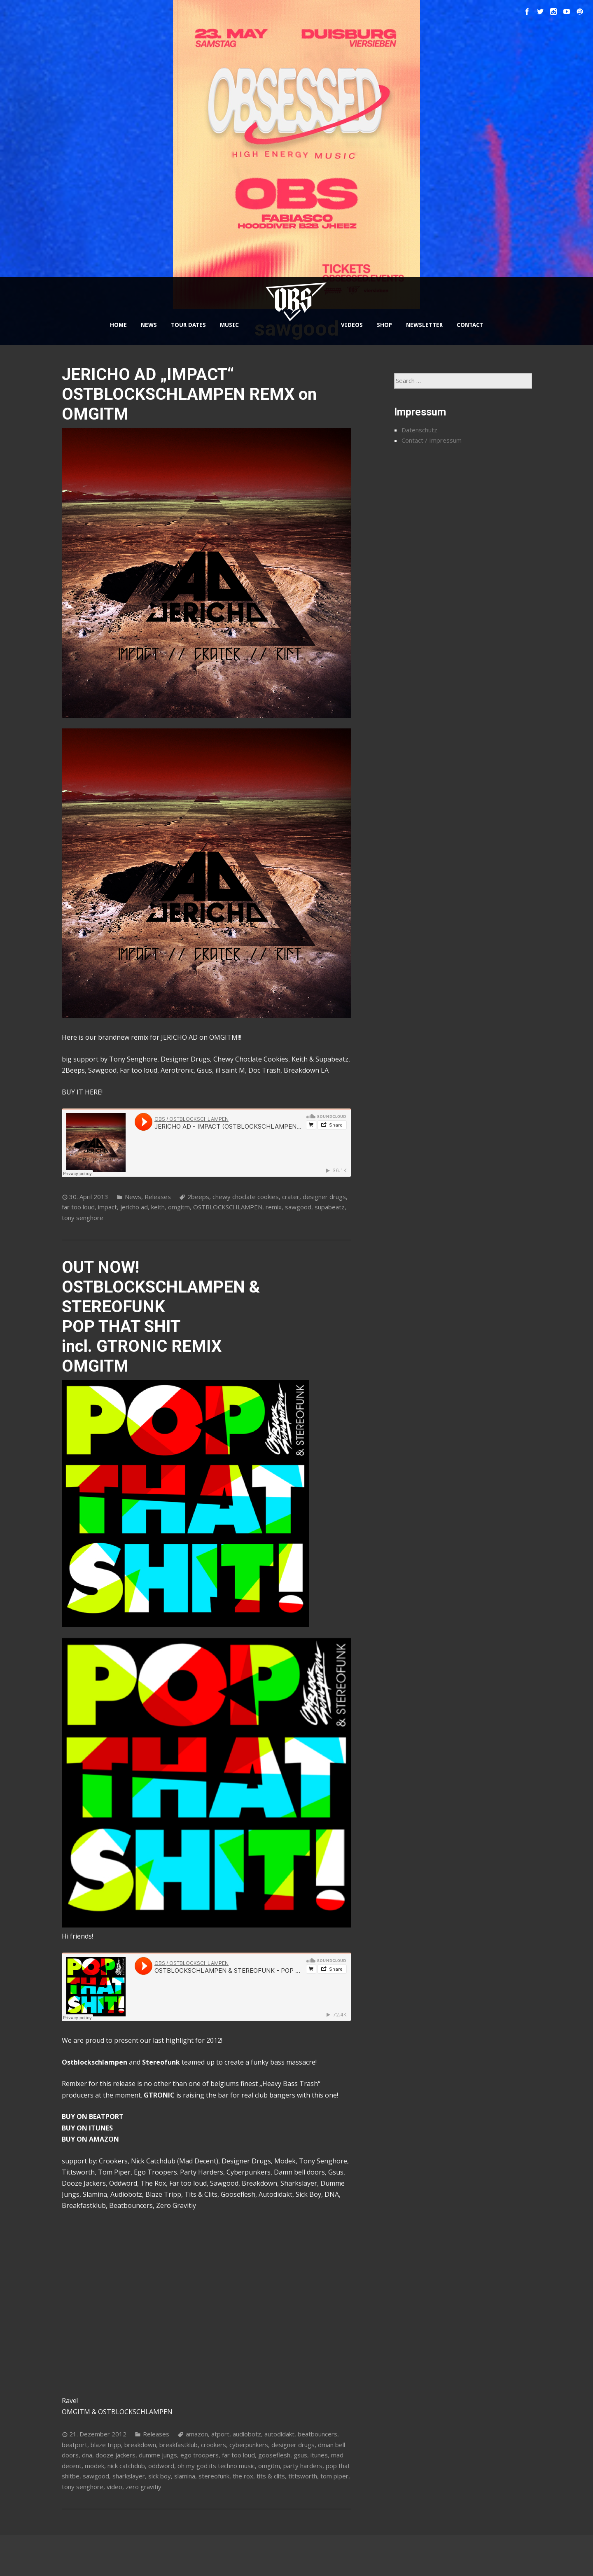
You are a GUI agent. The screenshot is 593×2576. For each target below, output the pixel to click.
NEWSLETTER (424, 325)
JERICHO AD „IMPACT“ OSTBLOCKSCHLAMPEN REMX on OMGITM (189, 394)
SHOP (384, 325)
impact (107, 1207)
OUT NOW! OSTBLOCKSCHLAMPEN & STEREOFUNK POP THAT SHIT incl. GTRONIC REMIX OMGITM (161, 1317)
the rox (243, 2476)
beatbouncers (317, 2434)
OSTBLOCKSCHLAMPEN (227, 1207)
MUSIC (229, 325)
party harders (302, 2466)
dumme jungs (158, 2455)
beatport (74, 2445)
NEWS (149, 325)
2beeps (198, 1196)
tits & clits (271, 2476)
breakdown (140, 2445)
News (133, 1196)
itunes (319, 2455)
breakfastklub (178, 2445)
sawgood (298, 1207)
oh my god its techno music (216, 2466)
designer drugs (324, 1196)
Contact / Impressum (432, 440)
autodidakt (279, 2434)
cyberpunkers (248, 2445)
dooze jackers (115, 2455)
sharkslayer (128, 2476)
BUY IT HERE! (82, 1092)
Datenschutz (419, 430)
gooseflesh (274, 2455)
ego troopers (199, 2455)
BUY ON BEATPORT (93, 2116)
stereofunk (213, 2476)
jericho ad (134, 1207)
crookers (213, 2445)
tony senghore (82, 1217)
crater (290, 1196)
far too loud (78, 1207)
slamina (184, 2476)
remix (274, 1207)
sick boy (159, 2476)
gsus (300, 2455)
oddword (161, 2466)
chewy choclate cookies (245, 1196)
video (114, 2487)
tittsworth (302, 2476)
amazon (197, 2434)
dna (87, 2455)
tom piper (334, 2476)
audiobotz (247, 2434)
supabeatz (330, 1207)
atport (220, 2434)
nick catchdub (126, 2466)
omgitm (179, 1207)
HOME (118, 325)
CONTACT (470, 325)
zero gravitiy (143, 2487)
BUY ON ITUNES (87, 2128)
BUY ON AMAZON (90, 2139)
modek (94, 2466)
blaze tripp (106, 2445)
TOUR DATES (188, 325)
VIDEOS (352, 325)
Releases (158, 1196)
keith (158, 1207)
